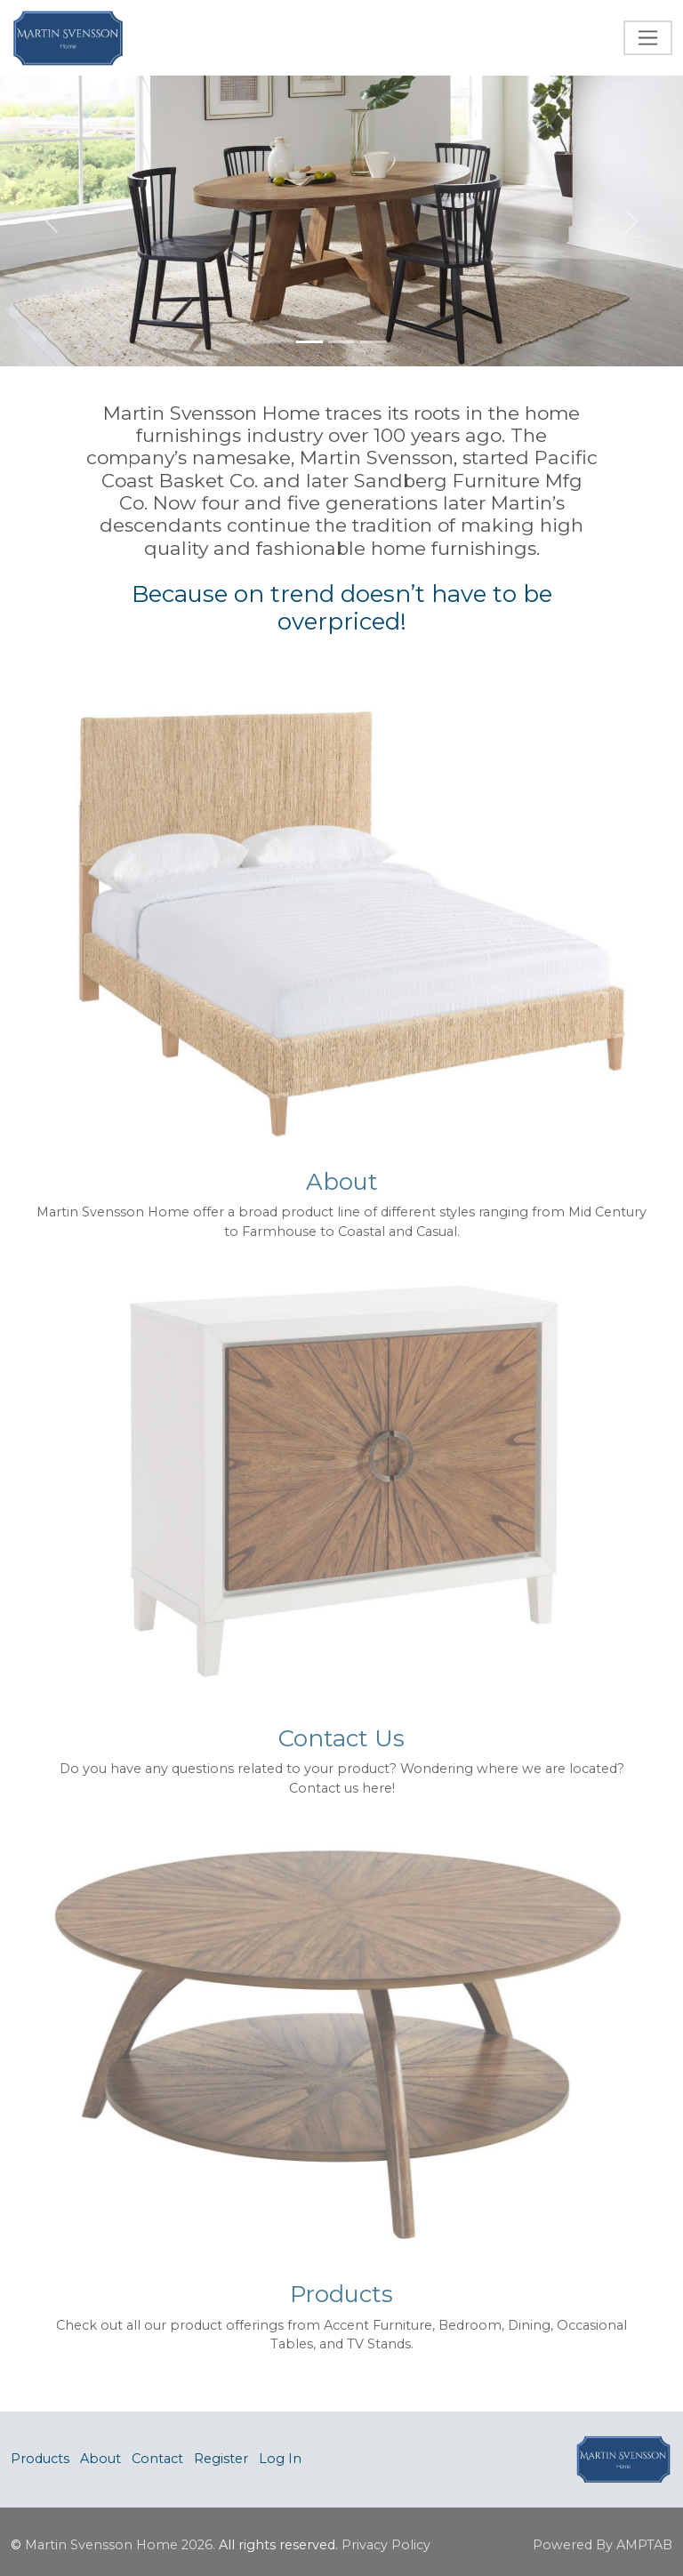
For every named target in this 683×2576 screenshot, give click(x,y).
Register (221, 2459)
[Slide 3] (373, 342)
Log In (280, 2459)
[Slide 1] (309, 342)
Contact (157, 2459)
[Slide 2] (341, 342)
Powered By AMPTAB (602, 2545)
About (100, 2459)
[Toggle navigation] (647, 37)
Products (40, 2459)
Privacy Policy (386, 2545)
